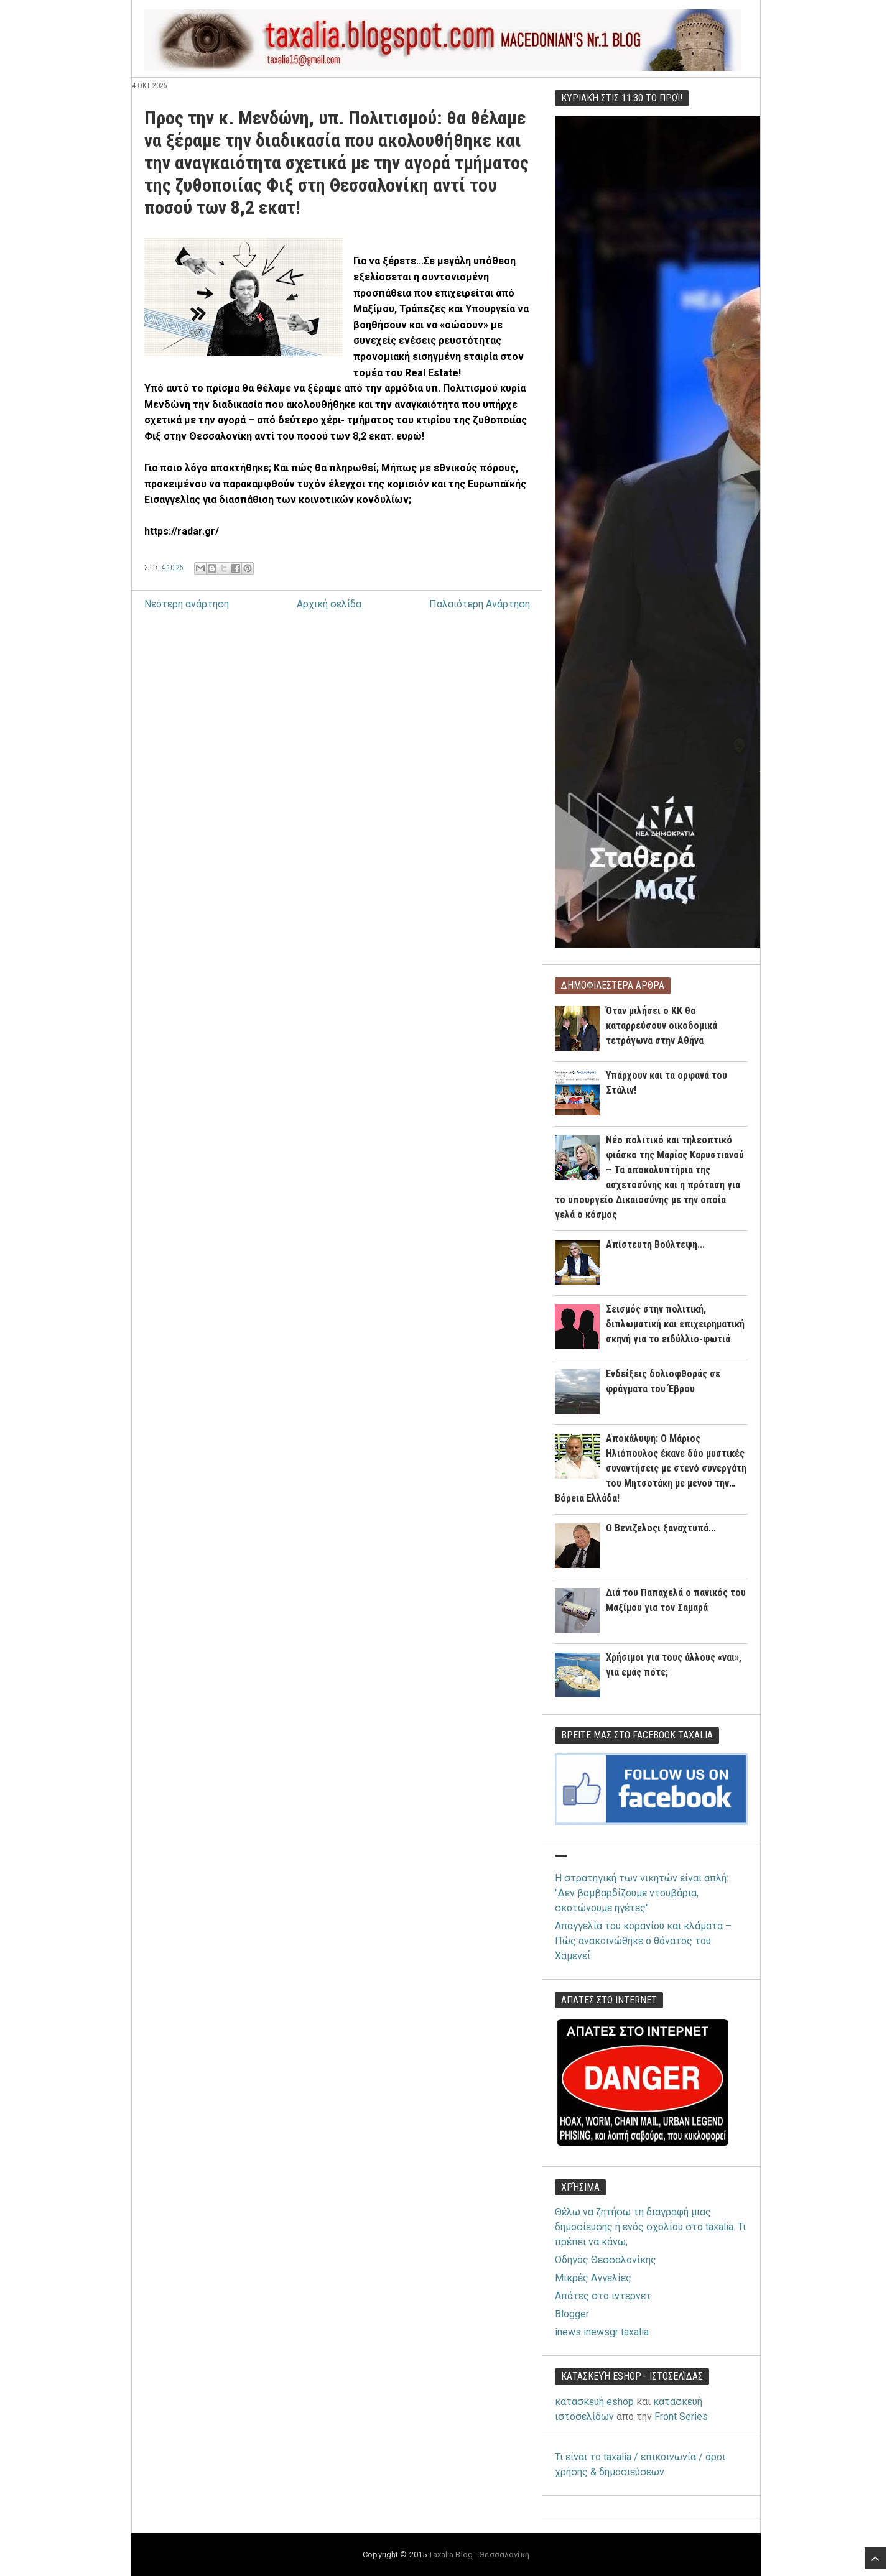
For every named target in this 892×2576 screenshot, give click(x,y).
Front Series (681, 2416)
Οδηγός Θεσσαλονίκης (605, 2260)
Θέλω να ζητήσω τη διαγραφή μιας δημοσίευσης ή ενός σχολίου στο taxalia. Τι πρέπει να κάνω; (650, 2227)
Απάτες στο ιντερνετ (603, 2296)
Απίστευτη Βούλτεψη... (655, 1244)
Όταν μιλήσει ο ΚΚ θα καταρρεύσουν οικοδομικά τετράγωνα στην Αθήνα (661, 1025)
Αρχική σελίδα (329, 604)
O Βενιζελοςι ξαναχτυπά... (661, 1528)
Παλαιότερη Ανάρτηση (479, 604)
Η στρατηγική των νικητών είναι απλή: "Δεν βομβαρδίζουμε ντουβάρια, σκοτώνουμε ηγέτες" (641, 1893)
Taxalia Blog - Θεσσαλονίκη (479, 2554)
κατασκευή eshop (594, 2401)
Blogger (572, 2314)
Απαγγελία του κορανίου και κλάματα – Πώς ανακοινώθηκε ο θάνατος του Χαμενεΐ (643, 1941)
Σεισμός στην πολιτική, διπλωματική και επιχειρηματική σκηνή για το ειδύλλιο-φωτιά (675, 1324)
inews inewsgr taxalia (602, 2332)
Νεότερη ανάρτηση (186, 604)
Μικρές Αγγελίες (593, 2278)
